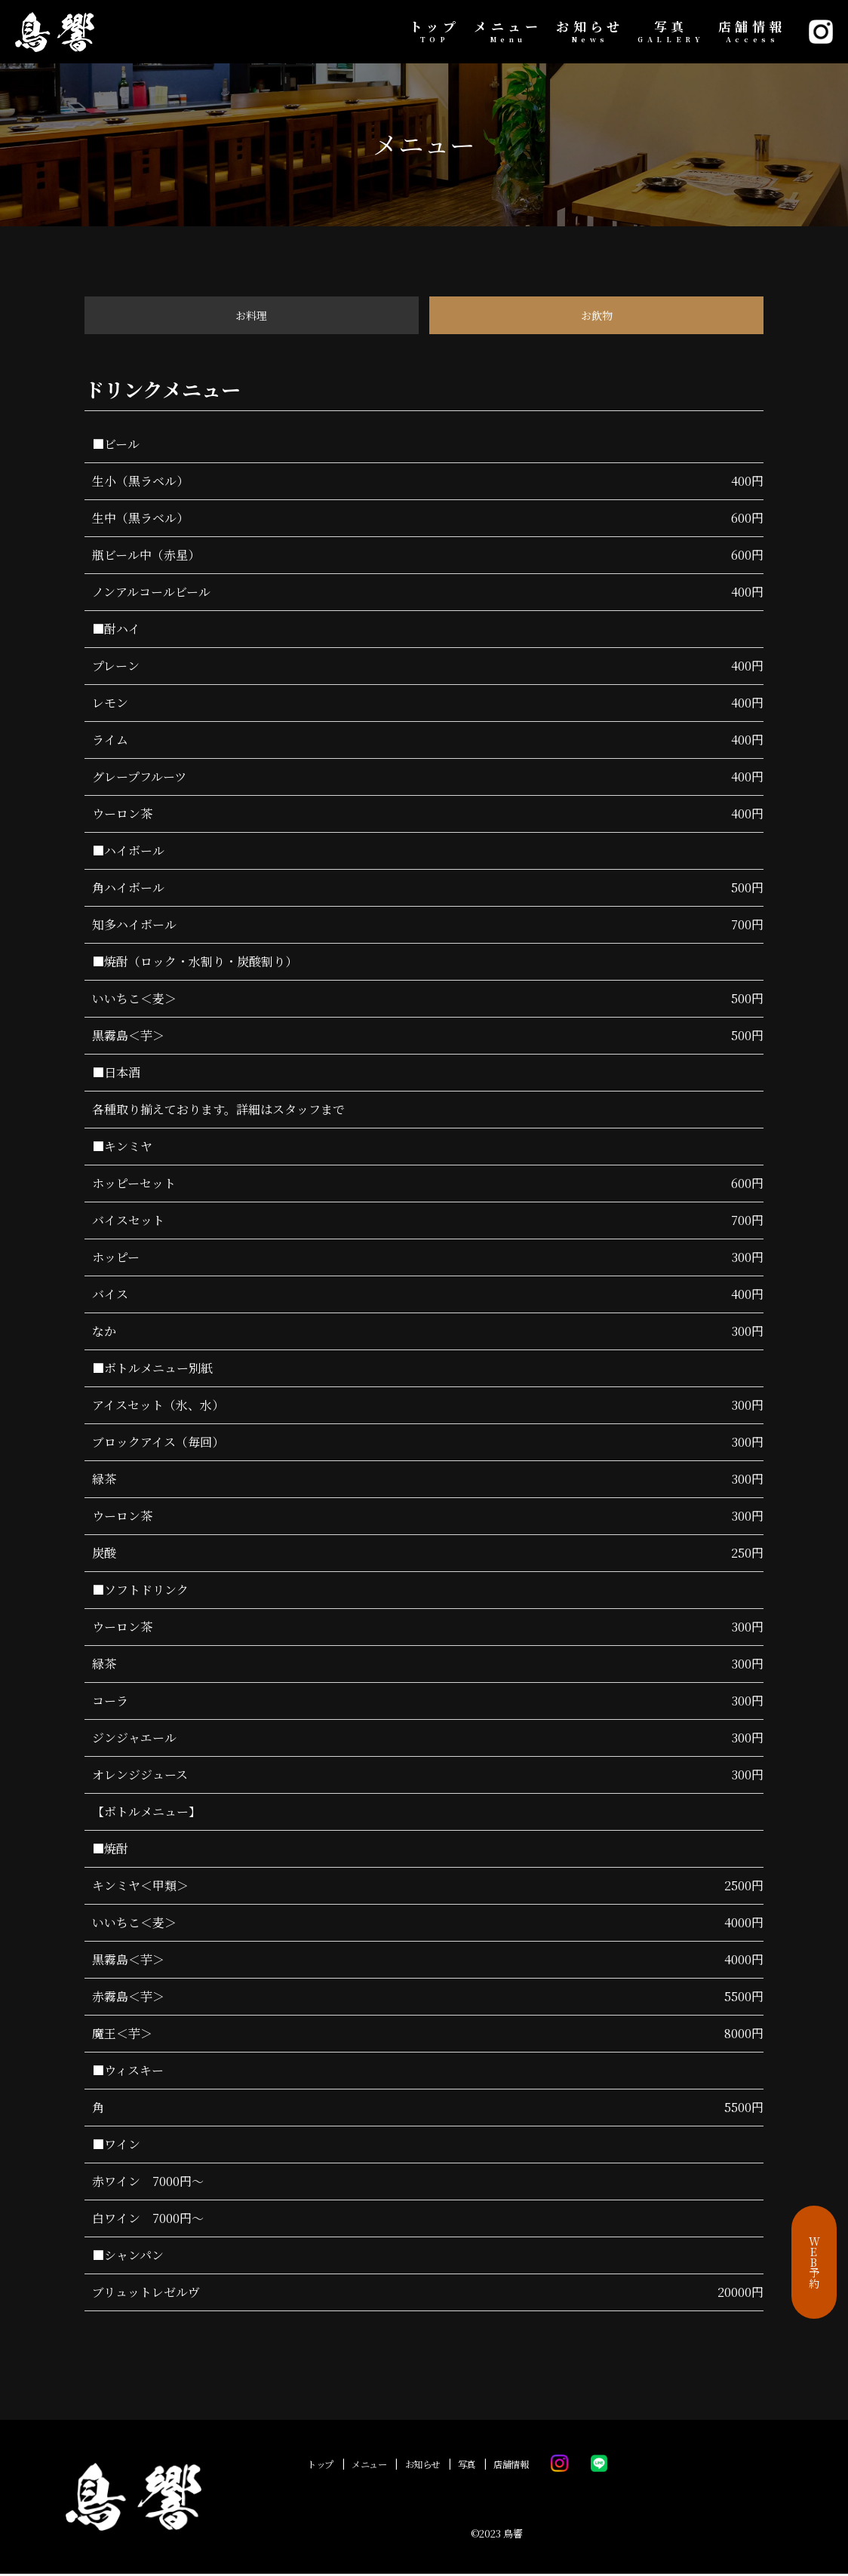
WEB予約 (814, 2262)
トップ (435, 31)
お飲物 (596, 316)
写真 (671, 31)
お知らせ (589, 31)
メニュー (508, 31)
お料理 (252, 316)
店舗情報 (752, 31)
